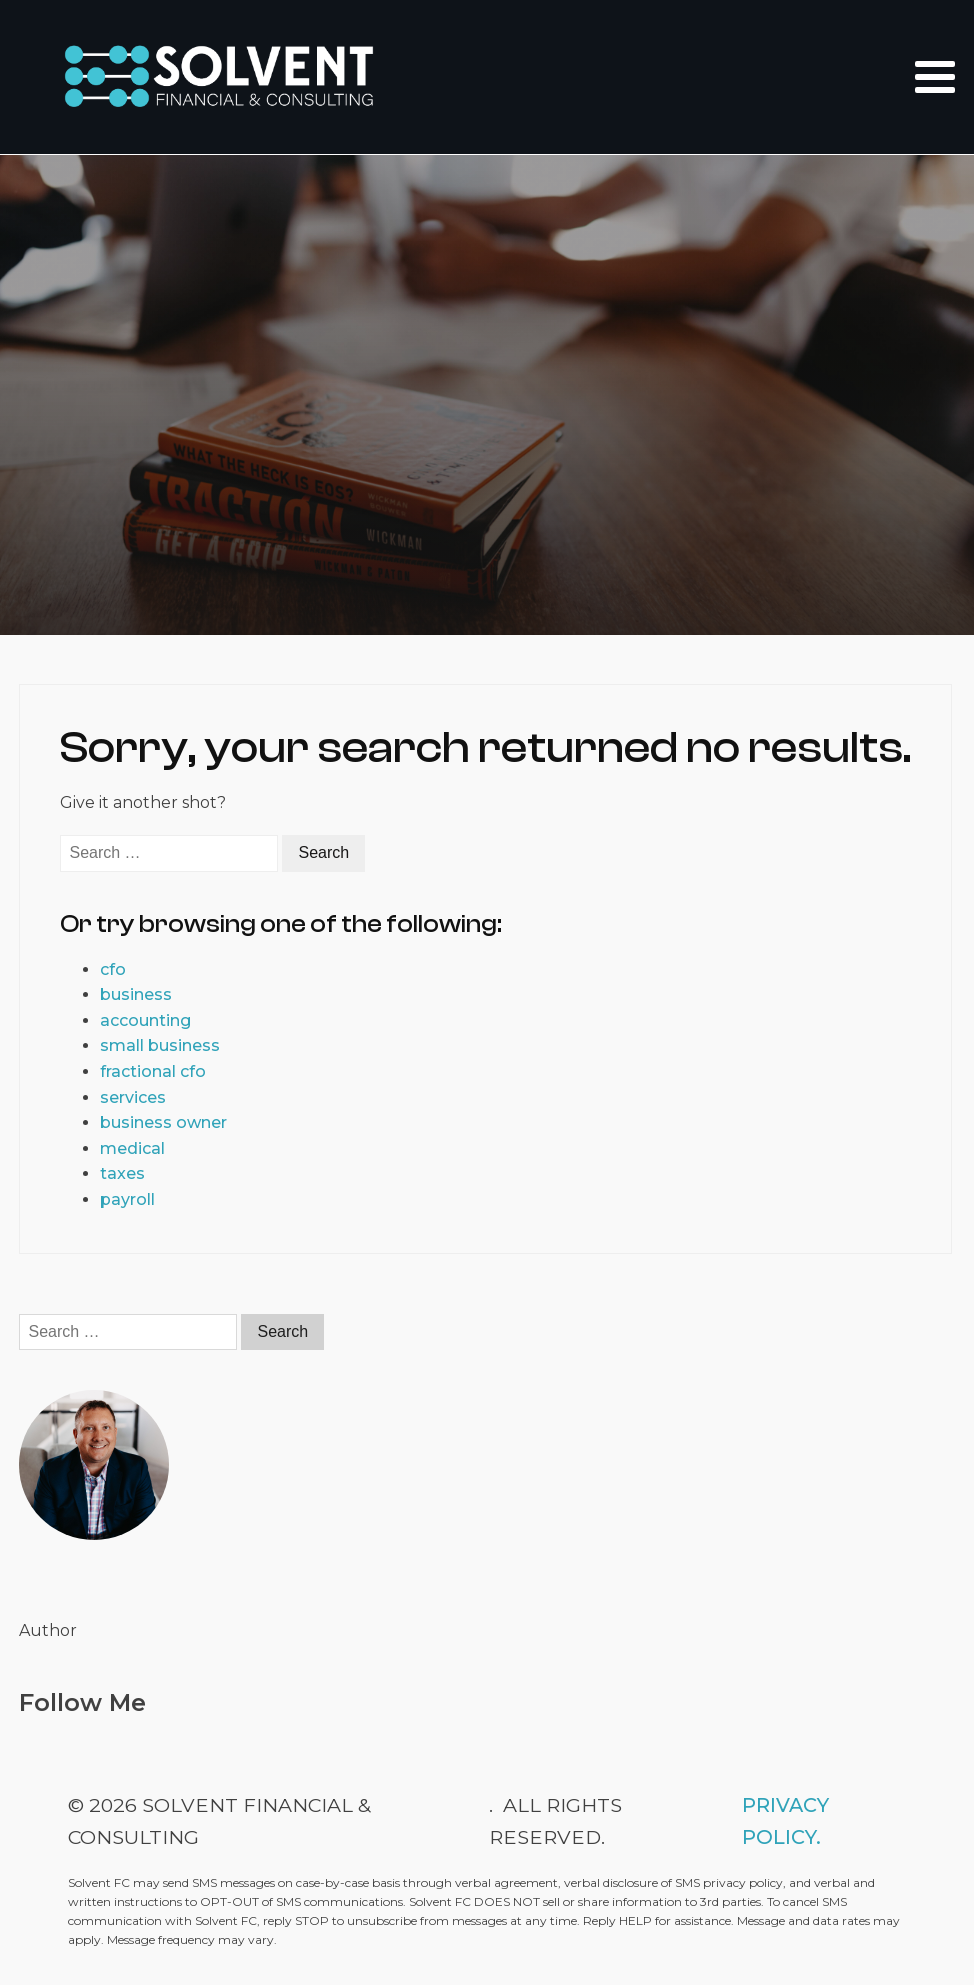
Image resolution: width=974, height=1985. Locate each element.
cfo (113, 969)
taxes (122, 1173)
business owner (163, 1122)
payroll (127, 1199)
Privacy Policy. (785, 1820)
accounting (145, 1020)
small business (160, 1045)
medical (132, 1148)
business (136, 994)
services (133, 1097)
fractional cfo (153, 1071)
